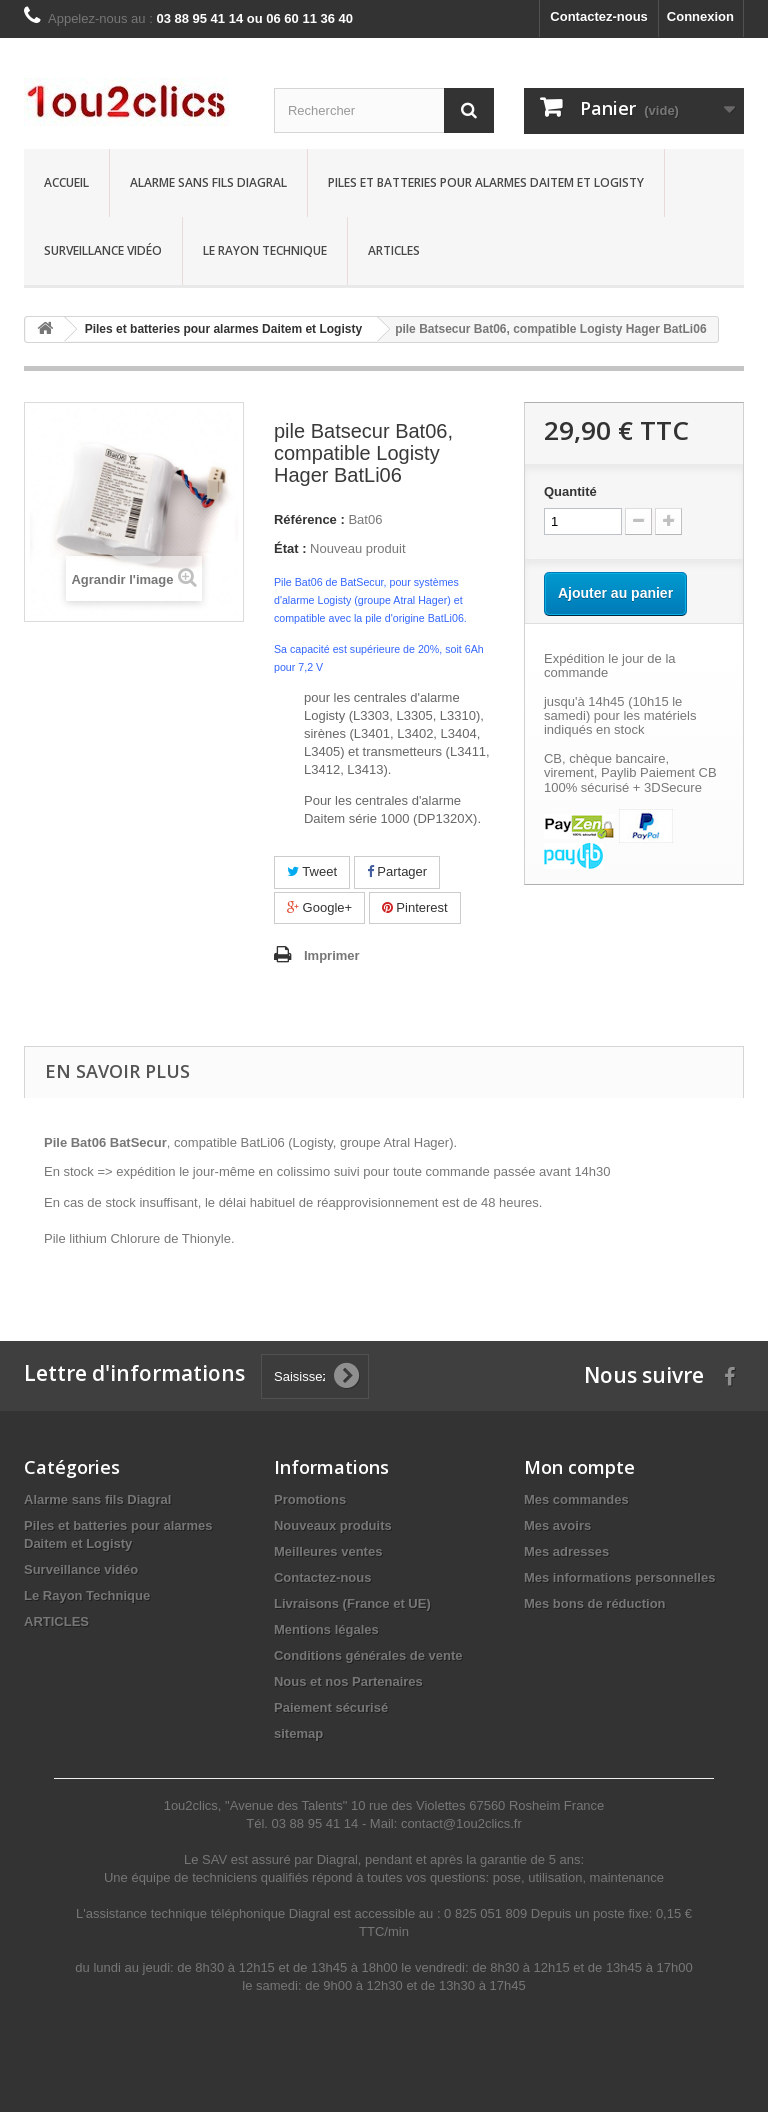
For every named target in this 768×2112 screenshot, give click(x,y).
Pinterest (415, 907)
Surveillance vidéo (103, 250)
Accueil (66, 182)
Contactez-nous (599, 16)
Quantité (570, 491)
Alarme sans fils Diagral (208, 182)
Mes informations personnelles (619, 1577)
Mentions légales (326, 1629)
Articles (394, 250)
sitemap (298, 1733)
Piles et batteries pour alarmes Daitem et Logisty (486, 182)
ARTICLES (56, 1621)
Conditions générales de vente (368, 1655)
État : (290, 548)
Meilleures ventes (328, 1551)
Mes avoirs (557, 1525)
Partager (397, 871)
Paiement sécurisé (331, 1707)
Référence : (309, 519)
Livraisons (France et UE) (352, 1603)
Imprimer (332, 955)
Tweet (312, 871)
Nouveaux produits (333, 1525)
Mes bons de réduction (595, 1603)
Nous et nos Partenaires (348, 1681)
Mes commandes (576, 1499)
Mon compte (579, 1467)
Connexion (700, 16)
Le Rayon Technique (265, 250)
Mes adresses (566, 1551)
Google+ (319, 907)
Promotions (310, 1499)
